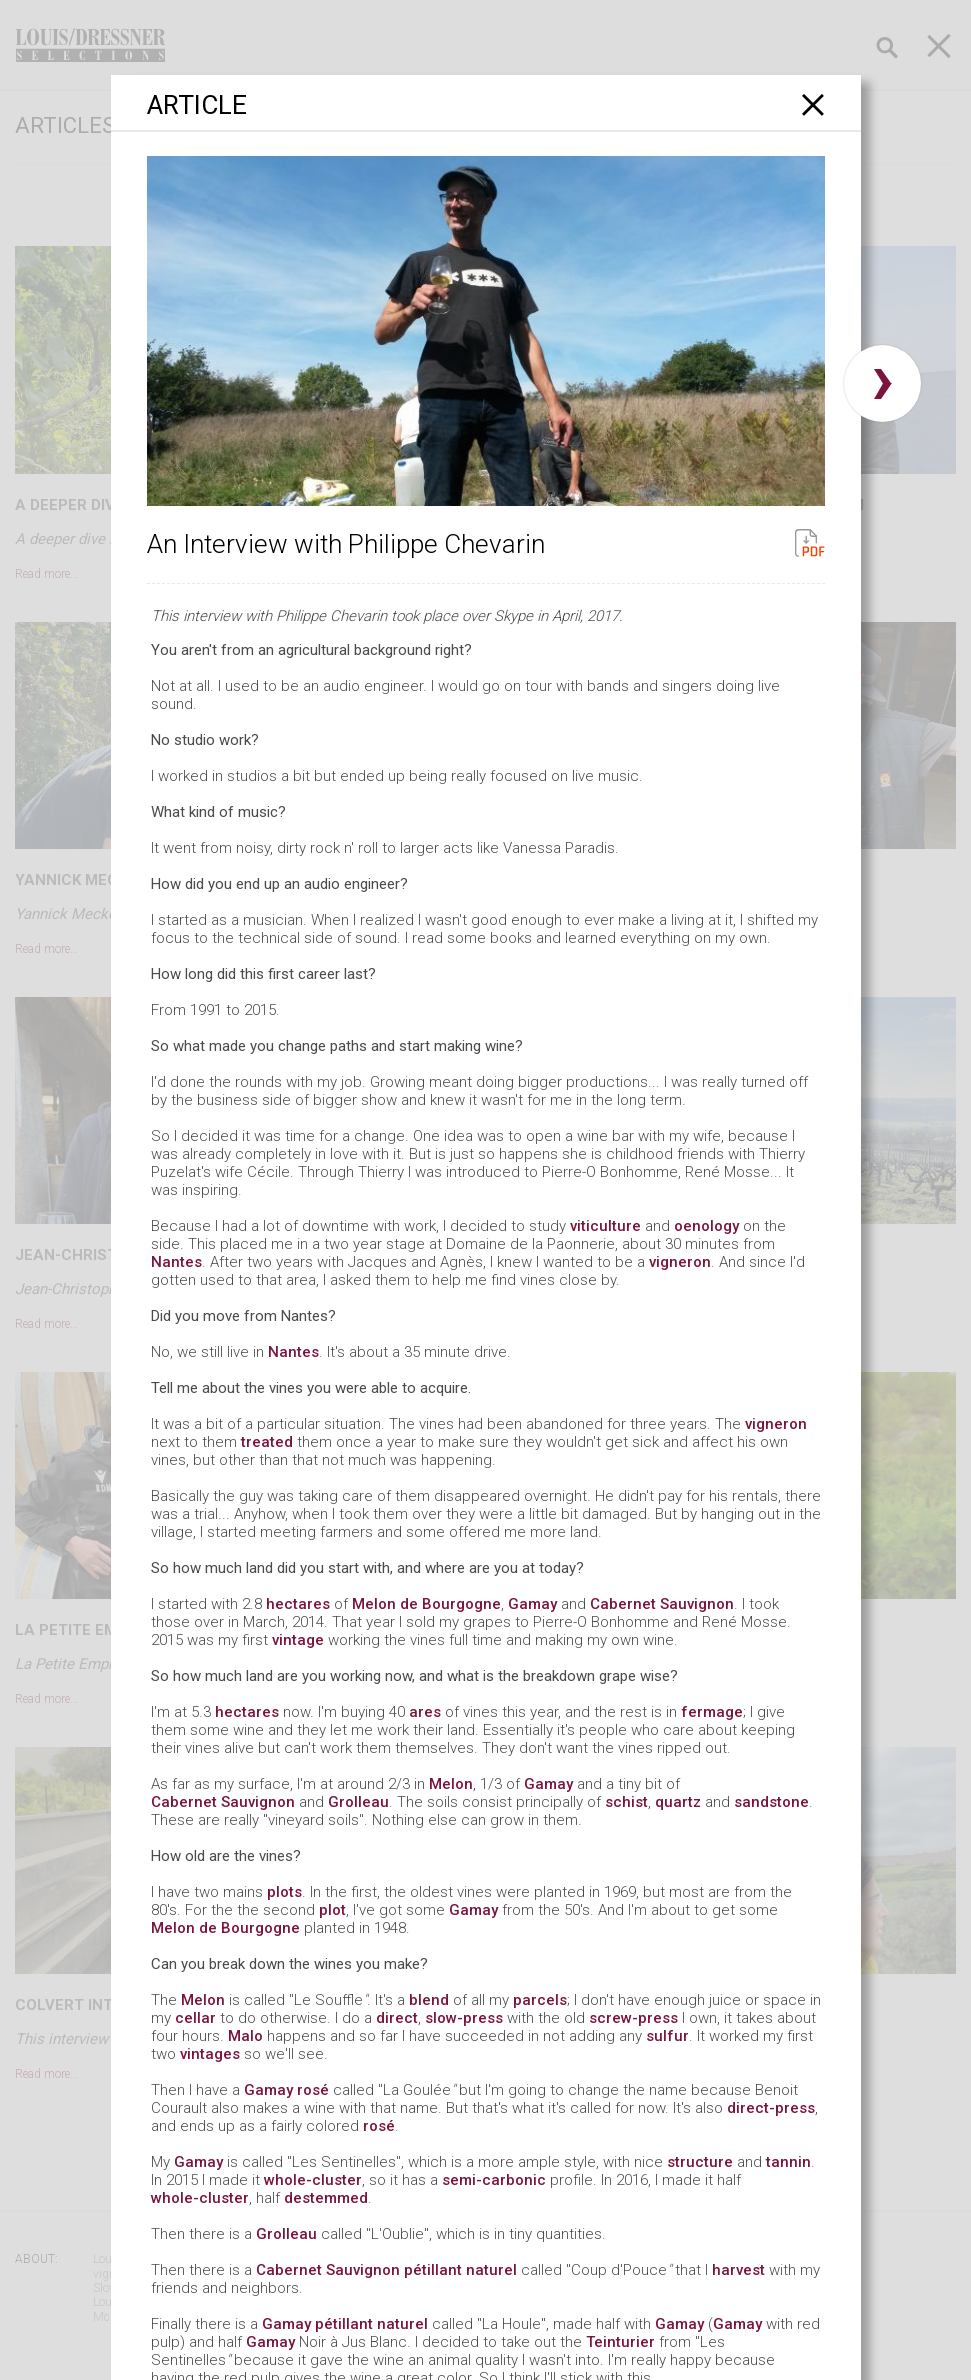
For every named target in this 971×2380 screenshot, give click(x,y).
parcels (540, 2000)
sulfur (667, 2036)
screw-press (633, 2018)
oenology (706, 1226)
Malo (245, 2036)
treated (267, 1442)
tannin (788, 2162)
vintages (210, 2054)
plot (332, 1910)
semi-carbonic (494, 2180)
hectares (298, 1604)
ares (425, 1712)
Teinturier (620, 2342)
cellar (195, 2018)
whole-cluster (313, 2180)
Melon (451, 1784)
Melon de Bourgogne (426, 1604)
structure (700, 2162)
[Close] (813, 104)
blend (429, 2000)
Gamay (532, 1604)
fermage (712, 1712)
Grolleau (358, 1802)
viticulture (605, 1226)
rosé (313, 2090)
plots (284, 1892)
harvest (738, 2270)
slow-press (464, 2018)
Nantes (176, 1262)
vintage (298, 1640)
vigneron (680, 1262)
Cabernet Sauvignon (662, 1604)
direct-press (771, 2108)
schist (626, 1802)
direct (397, 2018)
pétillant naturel (460, 2270)
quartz (678, 1802)
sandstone (771, 1802)
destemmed (326, 2198)
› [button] (882, 383)
